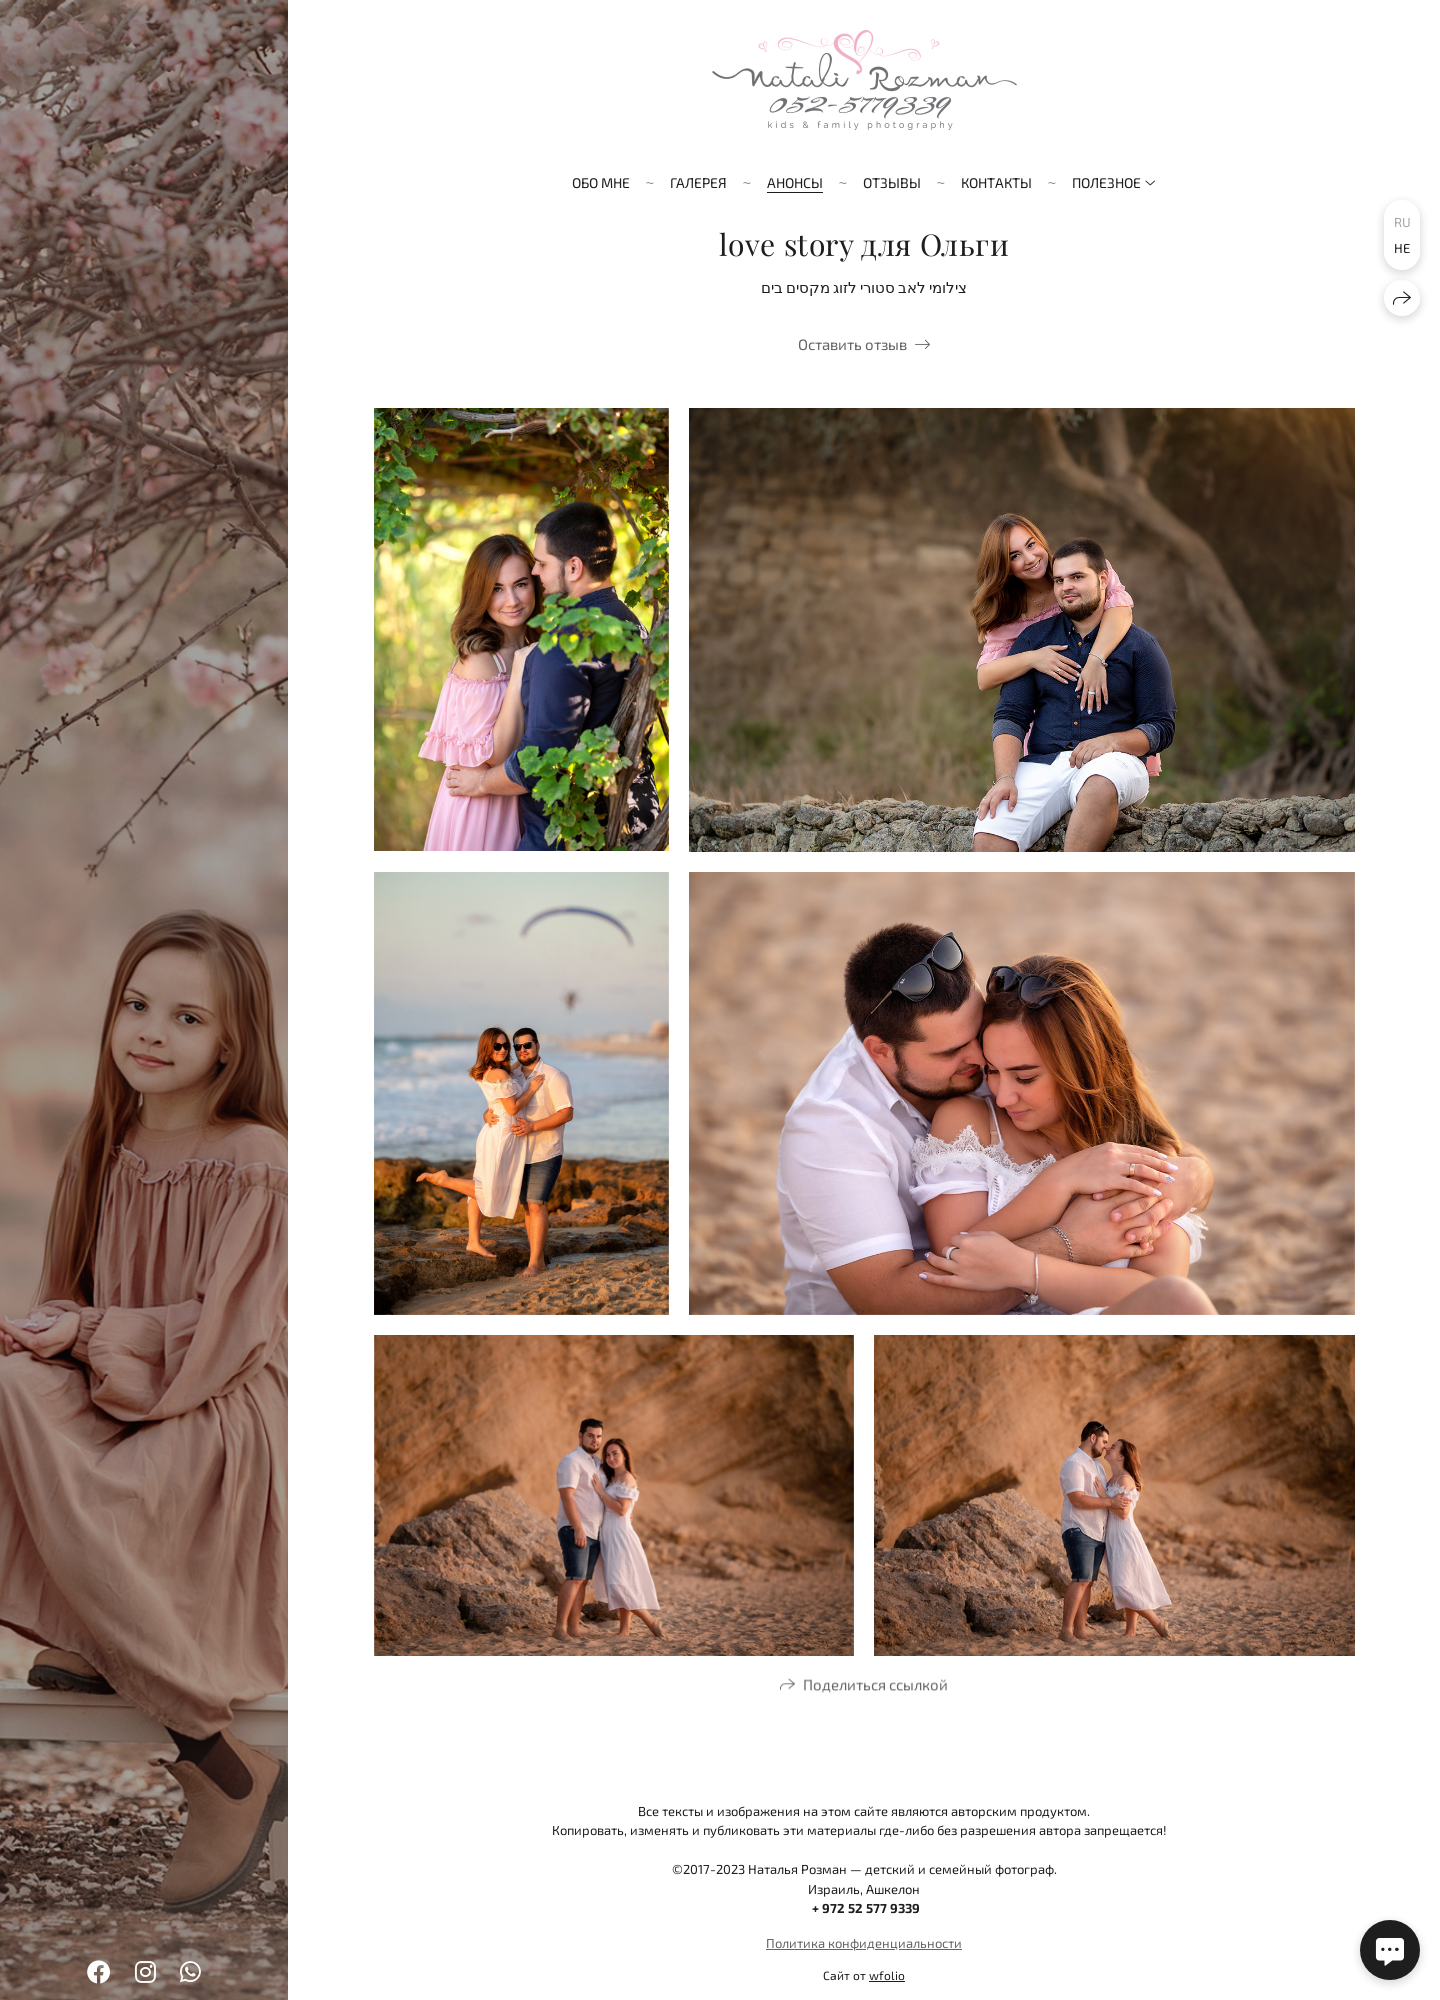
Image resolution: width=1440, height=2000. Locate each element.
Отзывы (892, 182)
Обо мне (601, 182)
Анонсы (795, 182)
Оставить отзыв (852, 344)
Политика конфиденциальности (864, 1943)
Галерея (698, 182)
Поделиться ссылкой (875, 1688)
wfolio (887, 1975)
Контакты (996, 182)
